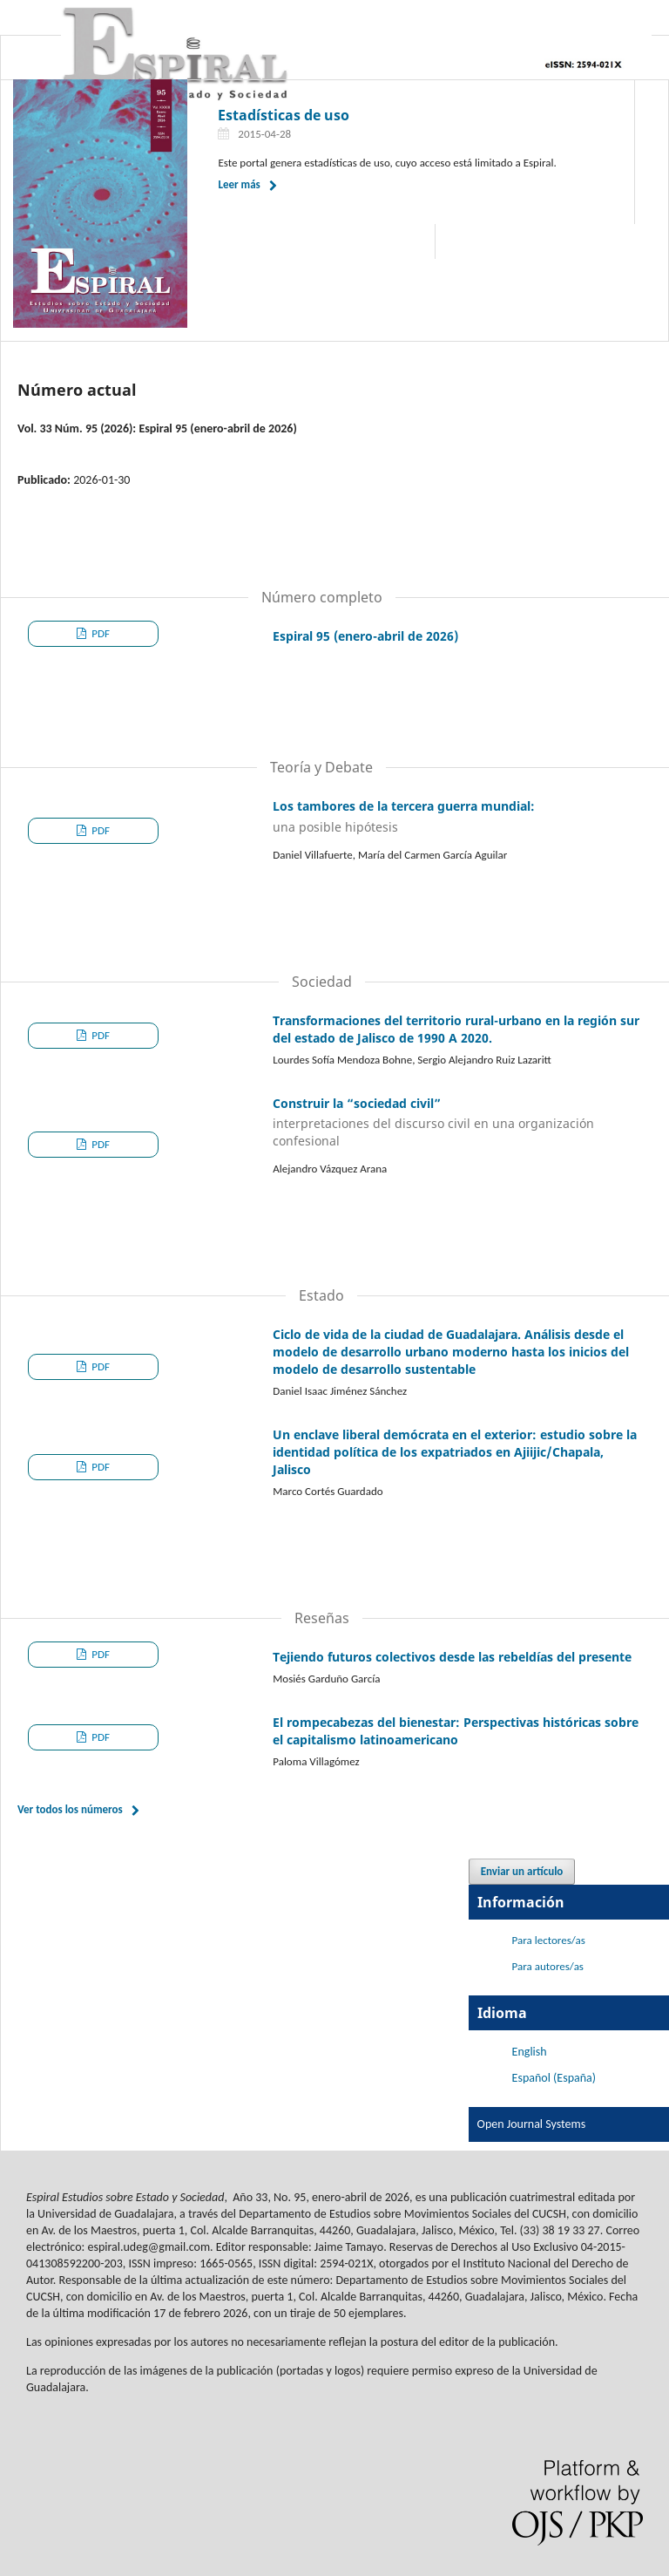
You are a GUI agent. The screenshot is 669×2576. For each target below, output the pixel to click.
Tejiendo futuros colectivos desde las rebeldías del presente (452, 1656)
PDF (99, 633)
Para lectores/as (548, 1940)
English (529, 2051)
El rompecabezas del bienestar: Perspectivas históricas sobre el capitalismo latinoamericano (456, 1731)
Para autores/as (548, 1966)
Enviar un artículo (522, 1871)
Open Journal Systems (531, 2124)
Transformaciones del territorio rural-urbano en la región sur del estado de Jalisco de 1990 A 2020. (456, 1029)
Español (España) (554, 2077)
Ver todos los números (70, 1809)
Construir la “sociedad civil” (458, 1123)
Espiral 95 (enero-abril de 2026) (365, 636)
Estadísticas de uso (283, 115)
